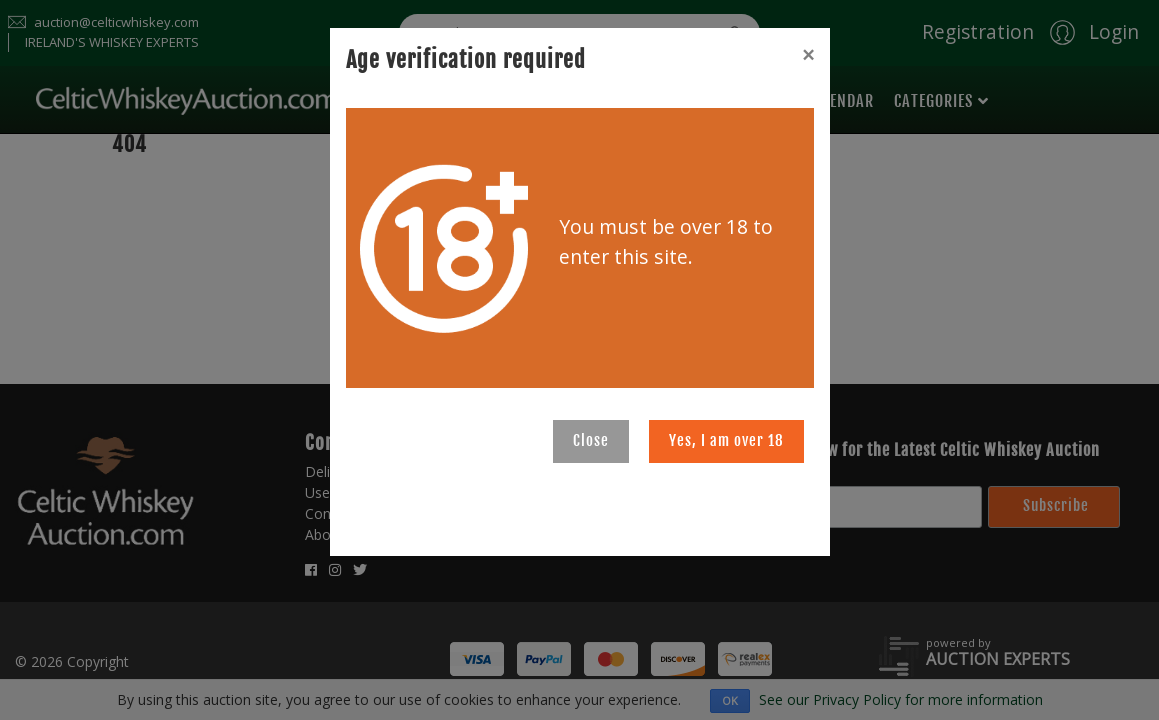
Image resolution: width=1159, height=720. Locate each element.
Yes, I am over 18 (726, 440)
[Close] (808, 55)
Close (591, 440)
